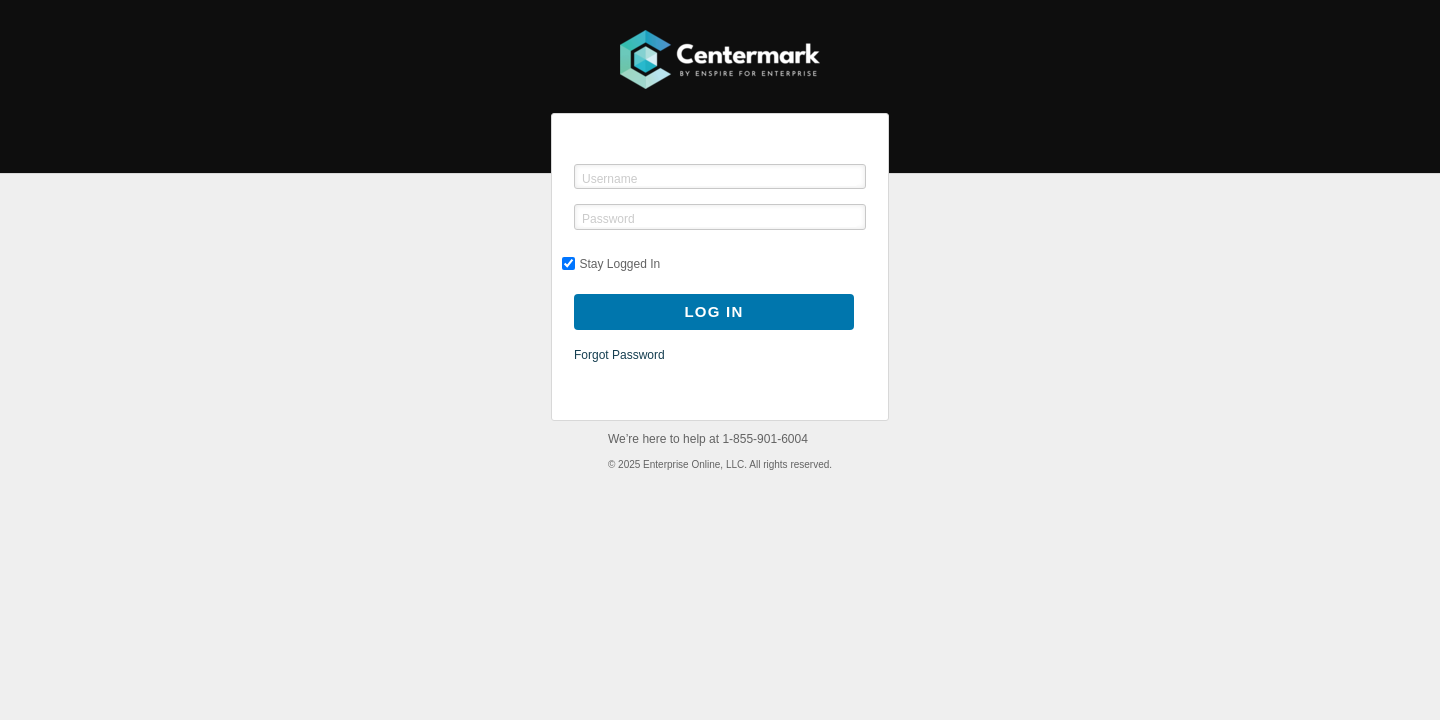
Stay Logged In (611, 264)
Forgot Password (619, 355)
